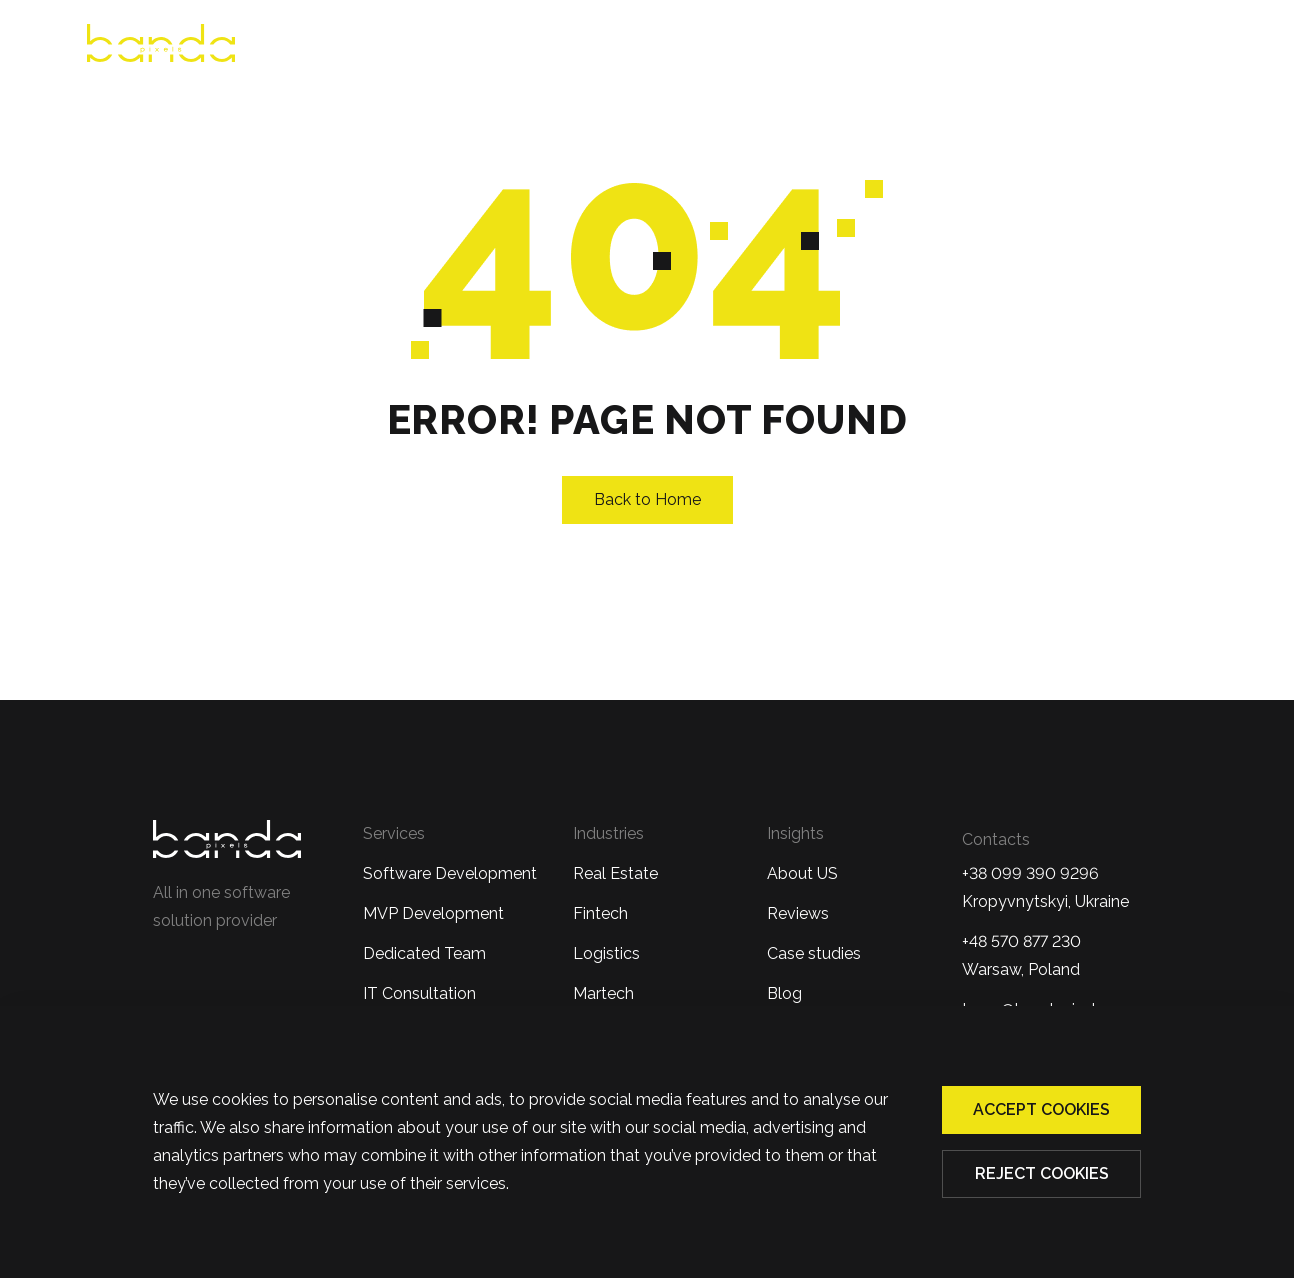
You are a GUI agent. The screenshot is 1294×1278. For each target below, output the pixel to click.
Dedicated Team (424, 953)
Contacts (1171, 46)
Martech (603, 993)
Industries (818, 46)
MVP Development (433, 913)
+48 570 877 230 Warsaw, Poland (1021, 955)
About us (475, 46)
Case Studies (966, 46)
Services (688, 46)
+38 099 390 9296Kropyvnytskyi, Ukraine (1045, 887)
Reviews (582, 46)
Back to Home (647, 499)
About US (802, 873)
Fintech (600, 913)
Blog (1076, 46)
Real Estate (615, 873)
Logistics (606, 953)
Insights (795, 833)
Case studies (814, 953)
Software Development (450, 873)
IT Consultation (419, 993)
